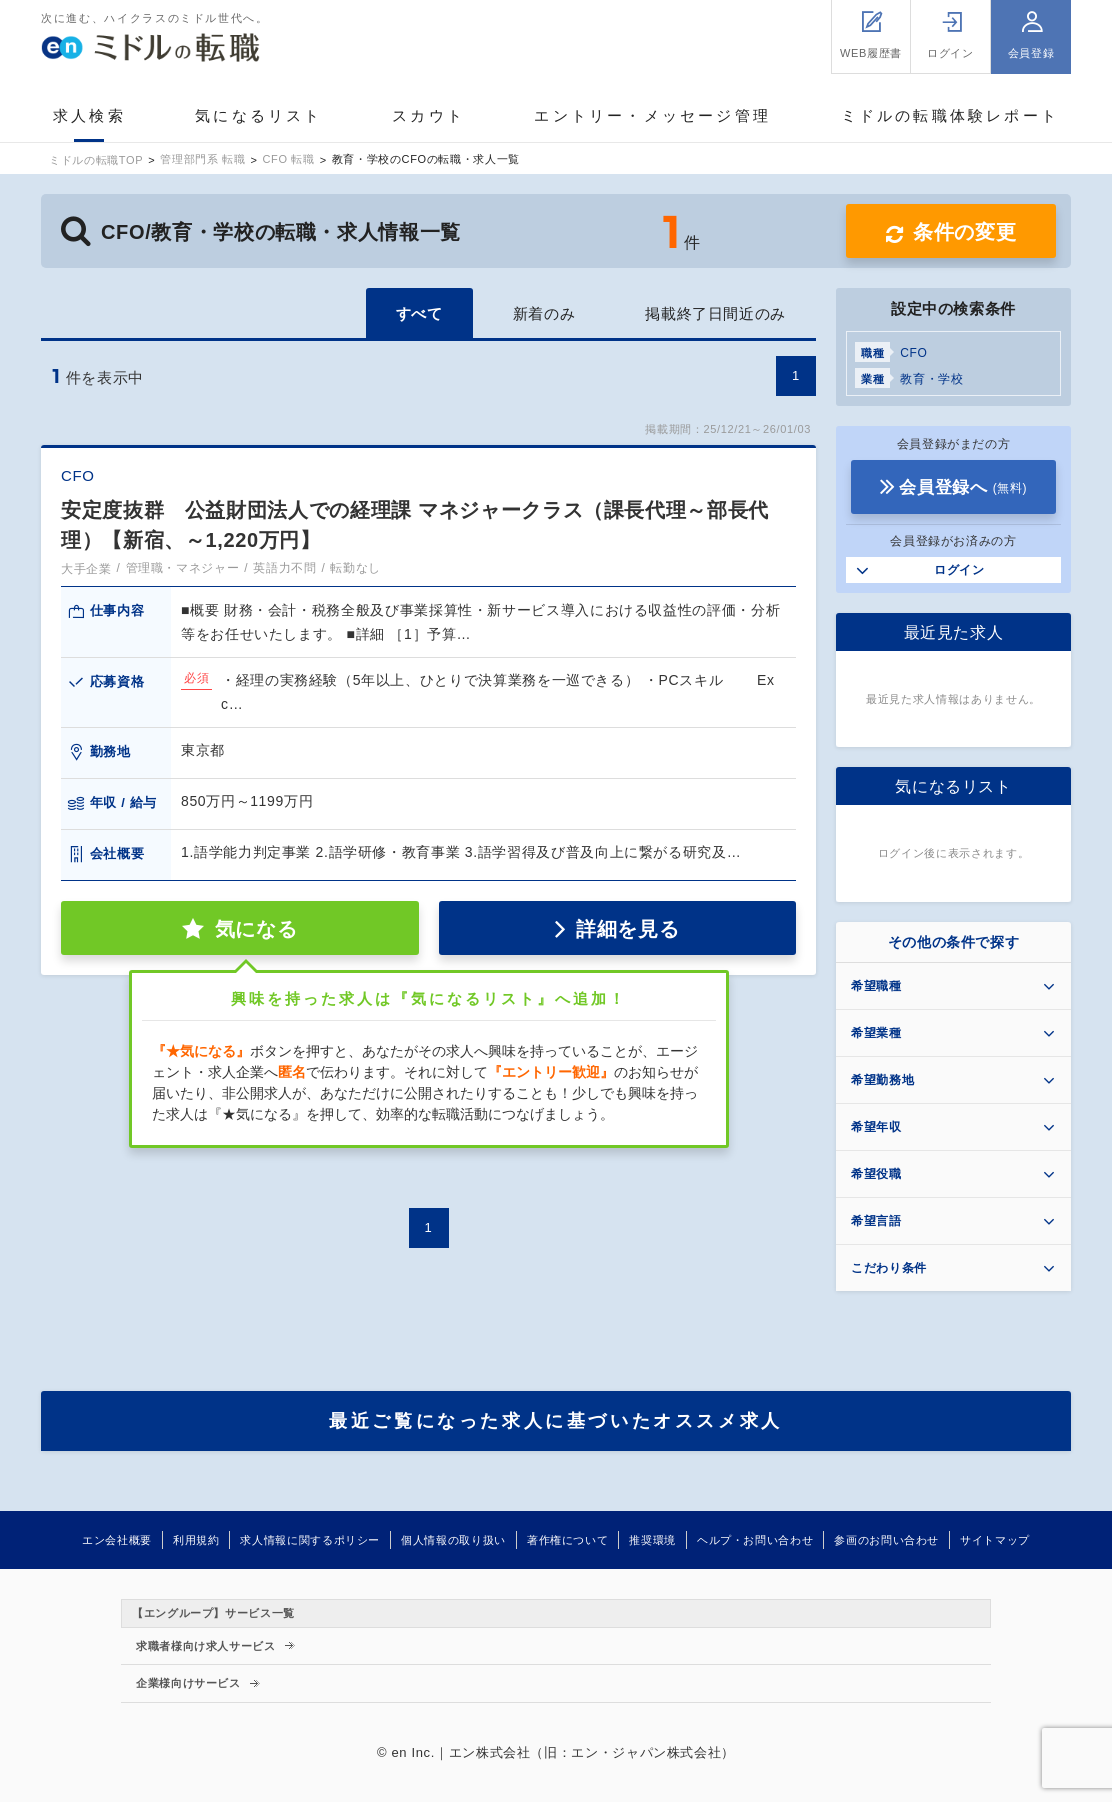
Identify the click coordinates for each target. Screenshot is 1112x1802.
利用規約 (196, 1540)
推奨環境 (652, 1540)
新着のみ (544, 313)
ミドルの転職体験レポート (950, 115)
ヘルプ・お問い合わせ (755, 1540)
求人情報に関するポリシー (310, 1540)
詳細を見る (627, 929)
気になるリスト (258, 115)
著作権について (567, 1540)
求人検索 (89, 115)
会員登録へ (963, 487)
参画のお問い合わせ (886, 1540)
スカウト (428, 115)
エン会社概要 (117, 1540)
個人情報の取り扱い (453, 1540)
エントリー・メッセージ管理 (652, 115)
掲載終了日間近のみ (715, 313)
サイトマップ (995, 1540)
